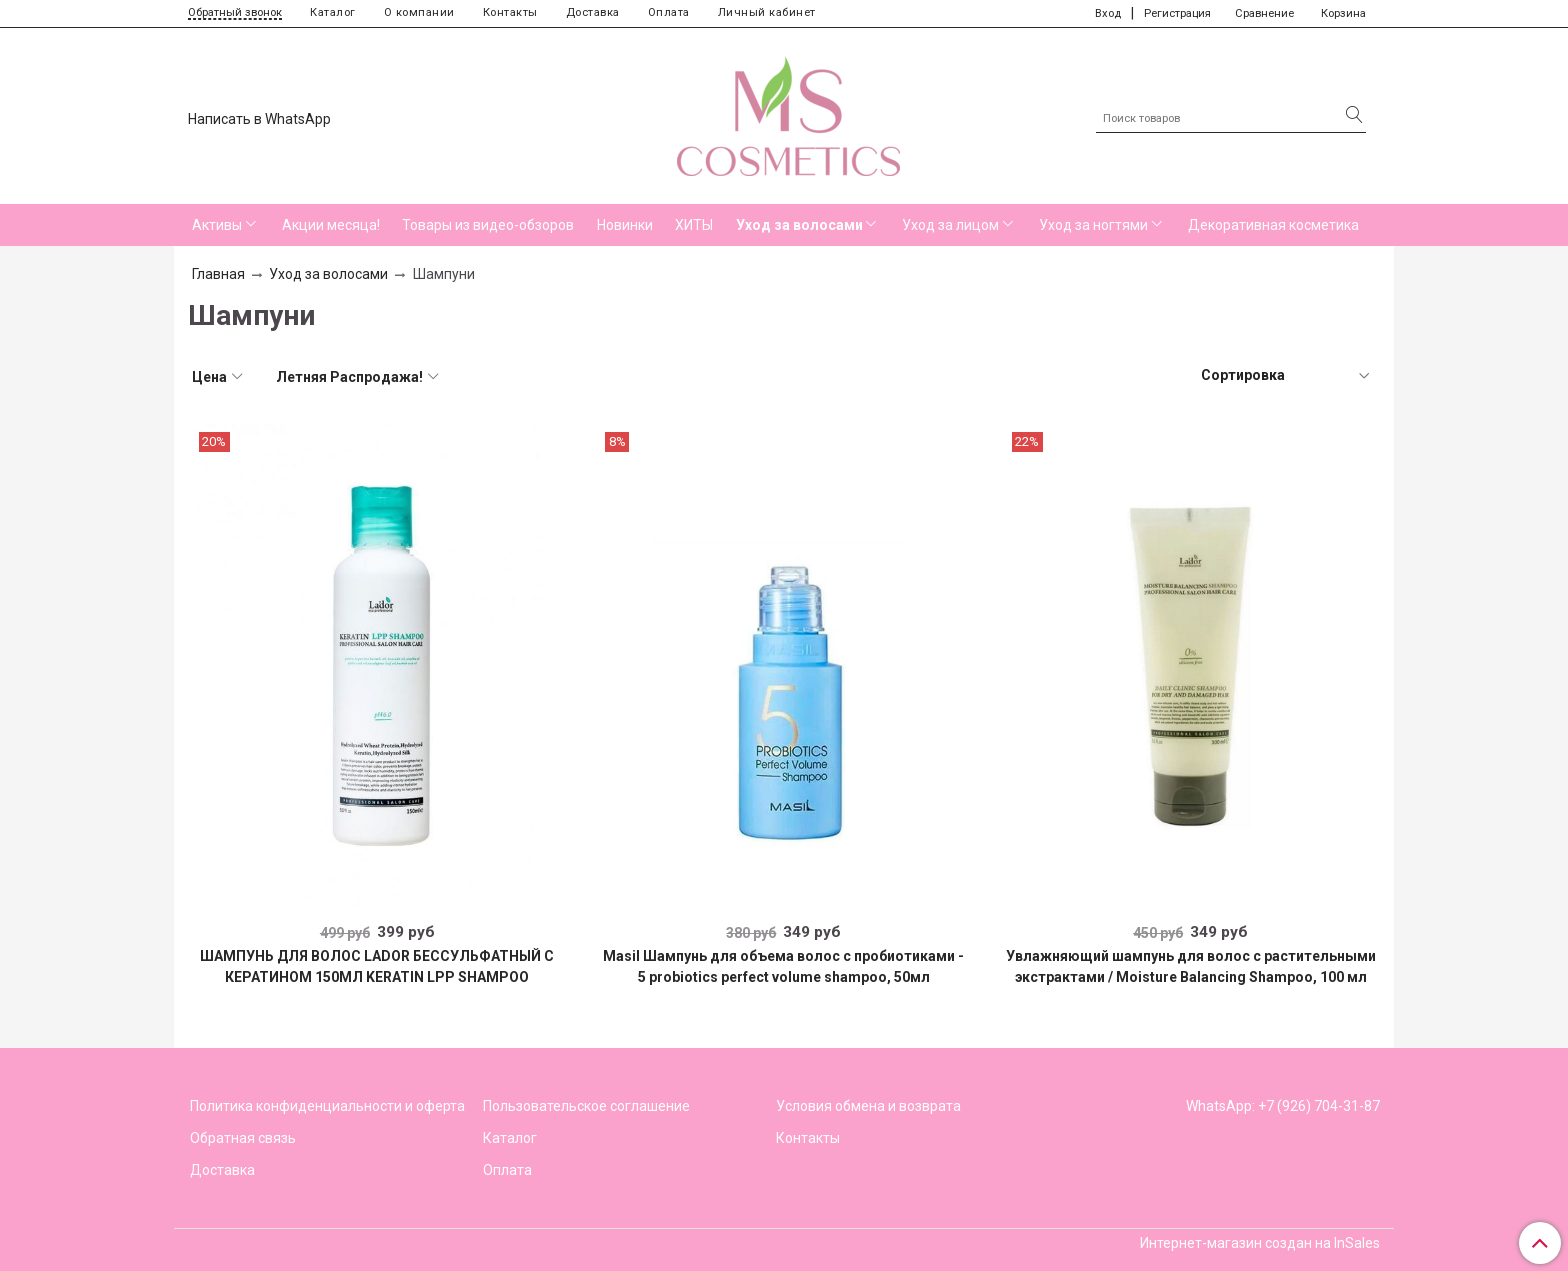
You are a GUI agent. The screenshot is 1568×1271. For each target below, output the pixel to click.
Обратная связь (243, 1138)
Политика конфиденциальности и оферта (327, 1106)
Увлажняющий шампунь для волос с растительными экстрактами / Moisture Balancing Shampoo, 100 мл (1191, 966)
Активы (217, 225)
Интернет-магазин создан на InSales (1260, 1243)
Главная (218, 274)
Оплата (669, 12)
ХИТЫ (694, 225)
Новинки (625, 225)
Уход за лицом (950, 225)
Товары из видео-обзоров (488, 225)
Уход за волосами (799, 225)
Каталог (333, 12)
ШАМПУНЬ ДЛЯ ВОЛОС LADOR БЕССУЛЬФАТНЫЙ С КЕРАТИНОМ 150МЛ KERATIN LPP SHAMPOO (377, 966)
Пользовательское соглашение (586, 1106)
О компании (419, 12)
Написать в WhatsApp (259, 119)
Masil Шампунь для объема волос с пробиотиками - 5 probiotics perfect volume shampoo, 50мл (783, 966)
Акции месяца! (331, 225)
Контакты (510, 12)
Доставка (593, 12)
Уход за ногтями (1093, 225)
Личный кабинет (767, 12)
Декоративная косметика (1273, 225)
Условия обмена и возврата (868, 1106)
